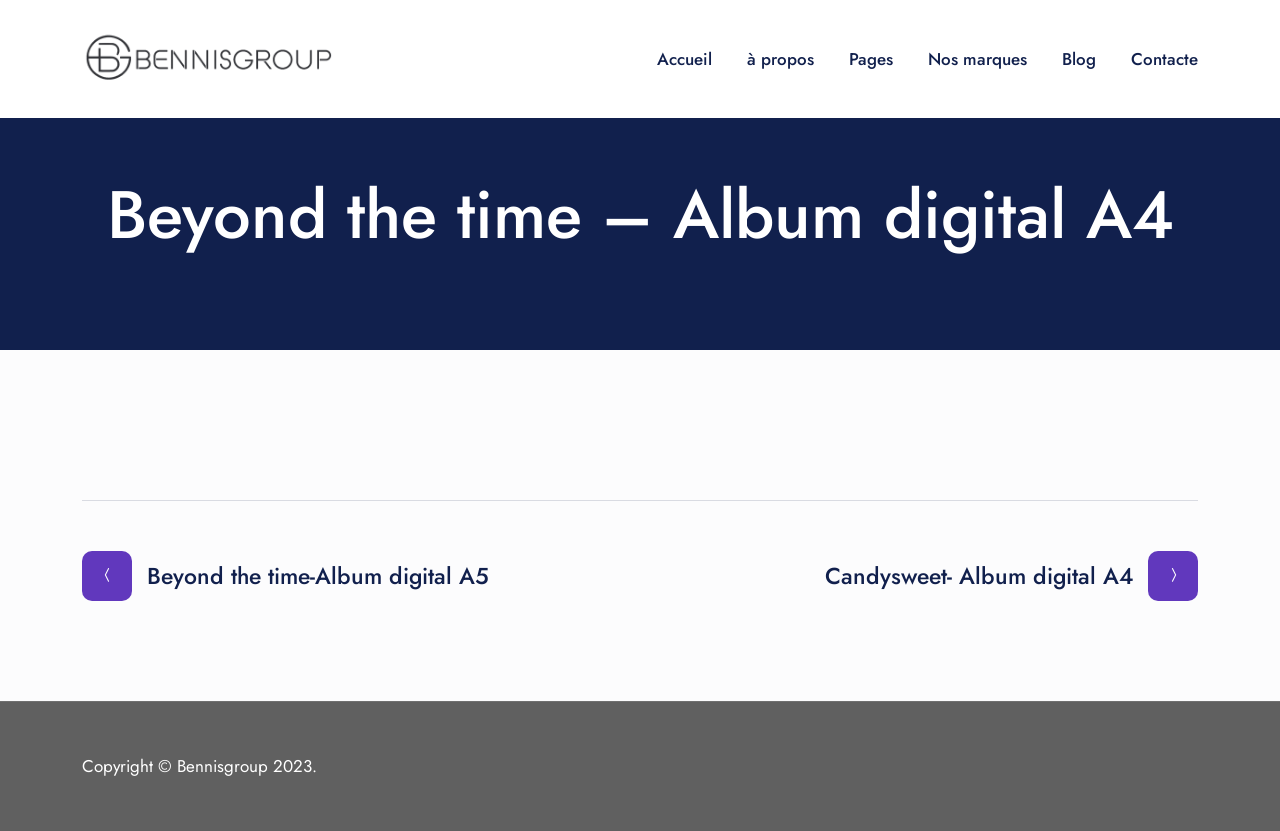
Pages (871, 59)
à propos (780, 59)
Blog (1079, 59)
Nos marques (977, 59)
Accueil (684, 59)
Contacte (1164, 59)
